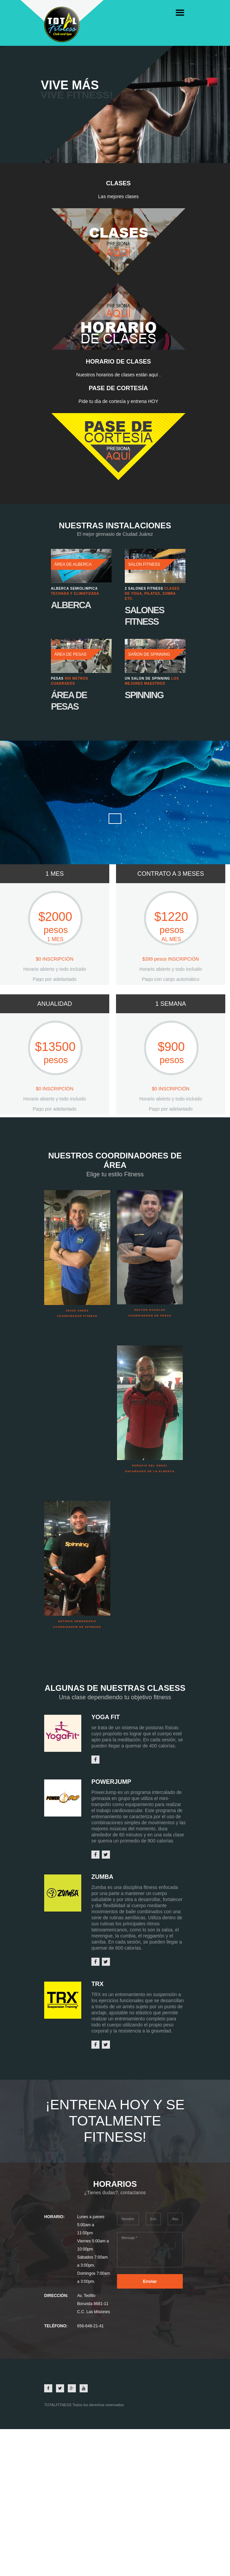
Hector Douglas (149, 1309)
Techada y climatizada (75, 593)
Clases (118, 183)
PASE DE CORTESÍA (118, 388)
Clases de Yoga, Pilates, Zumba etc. (152, 593)
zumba (102, 1876)
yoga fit (105, 1717)
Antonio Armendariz (77, 1621)
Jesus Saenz (77, 1310)
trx (97, 1984)
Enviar (150, 2281)
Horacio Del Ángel (150, 1465)
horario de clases (118, 361)
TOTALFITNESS (57, 2405)
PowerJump (111, 1781)
